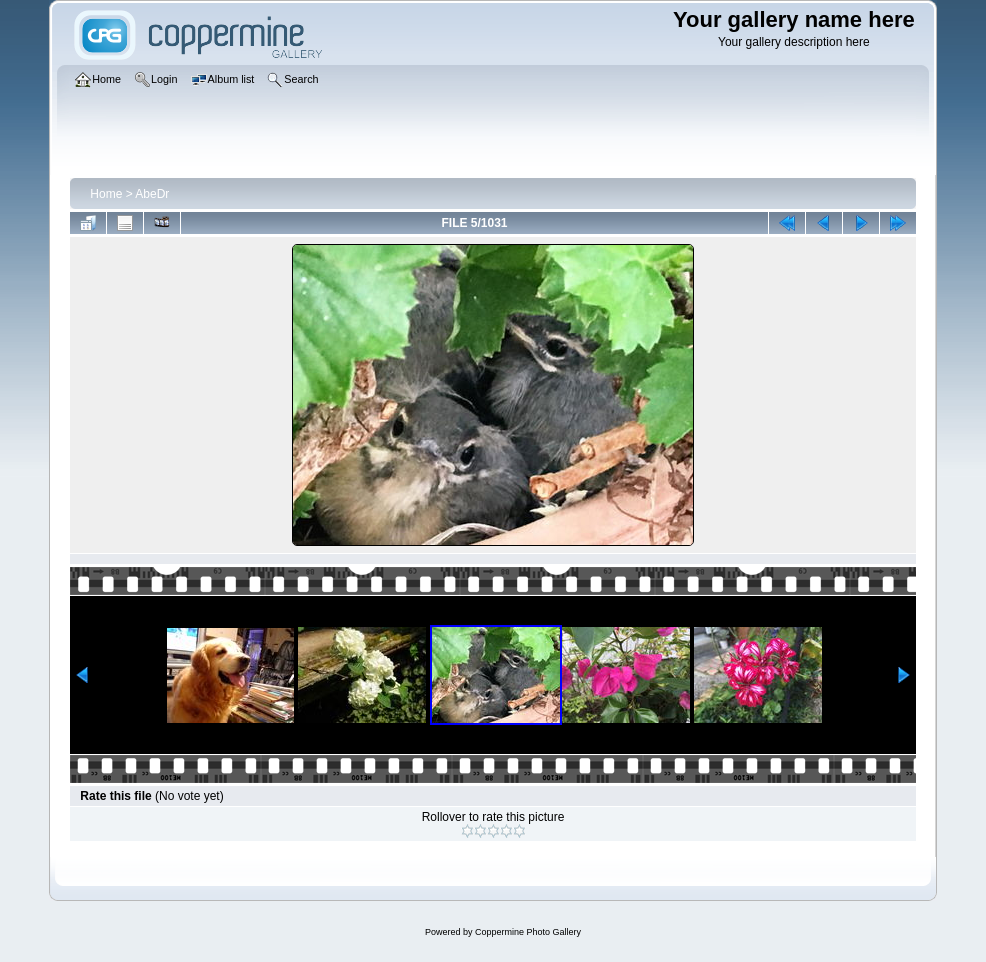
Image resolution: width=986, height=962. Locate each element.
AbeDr (152, 194)
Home (106, 194)
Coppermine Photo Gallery (528, 932)
